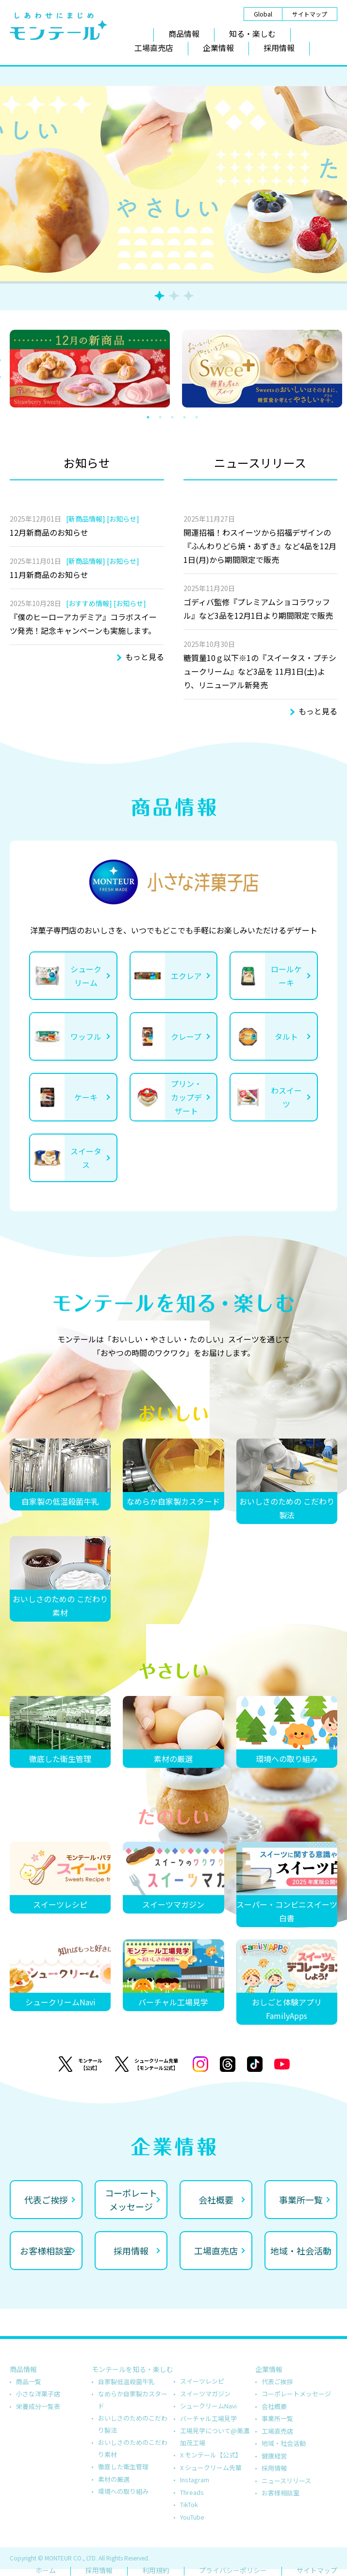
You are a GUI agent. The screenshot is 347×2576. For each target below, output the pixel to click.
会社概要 (274, 2406)
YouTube (192, 2517)
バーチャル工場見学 (208, 2418)
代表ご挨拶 (277, 2381)
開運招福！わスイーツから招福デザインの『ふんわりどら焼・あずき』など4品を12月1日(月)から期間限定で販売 (259, 545)
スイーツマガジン (205, 2393)
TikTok (189, 2504)
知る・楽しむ (252, 33)
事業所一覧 (277, 2418)
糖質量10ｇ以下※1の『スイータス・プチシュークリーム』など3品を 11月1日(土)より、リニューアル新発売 (259, 671)
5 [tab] (203, 417)
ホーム (45, 2570)
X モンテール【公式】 (211, 2454)
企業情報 (218, 47)
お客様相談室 (280, 2492)
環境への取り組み (123, 2491)
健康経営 (274, 2455)
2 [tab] (174, 296)
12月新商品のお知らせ (49, 532)
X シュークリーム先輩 (211, 2467)
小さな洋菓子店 (38, 2393)
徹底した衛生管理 (123, 2466)
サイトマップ (309, 14)
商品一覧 (28, 2381)
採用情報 (279, 47)
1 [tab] (159, 296)
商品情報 (183, 33)
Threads (192, 2492)
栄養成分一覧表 (38, 2406)
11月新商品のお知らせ (49, 574)
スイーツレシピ (202, 2381)
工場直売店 (153, 47)
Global (263, 14)
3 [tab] (188, 296)
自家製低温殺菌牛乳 (126, 2381)
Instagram (194, 2479)
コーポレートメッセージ (296, 2393)
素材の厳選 (114, 2479)
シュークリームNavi (208, 2405)
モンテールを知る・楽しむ (132, 2369)
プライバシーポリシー (233, 2570)
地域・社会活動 (284, 2443)
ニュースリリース (286, 2480)
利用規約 (155, 2570)
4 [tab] (191, 417)
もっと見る (144, 656)
